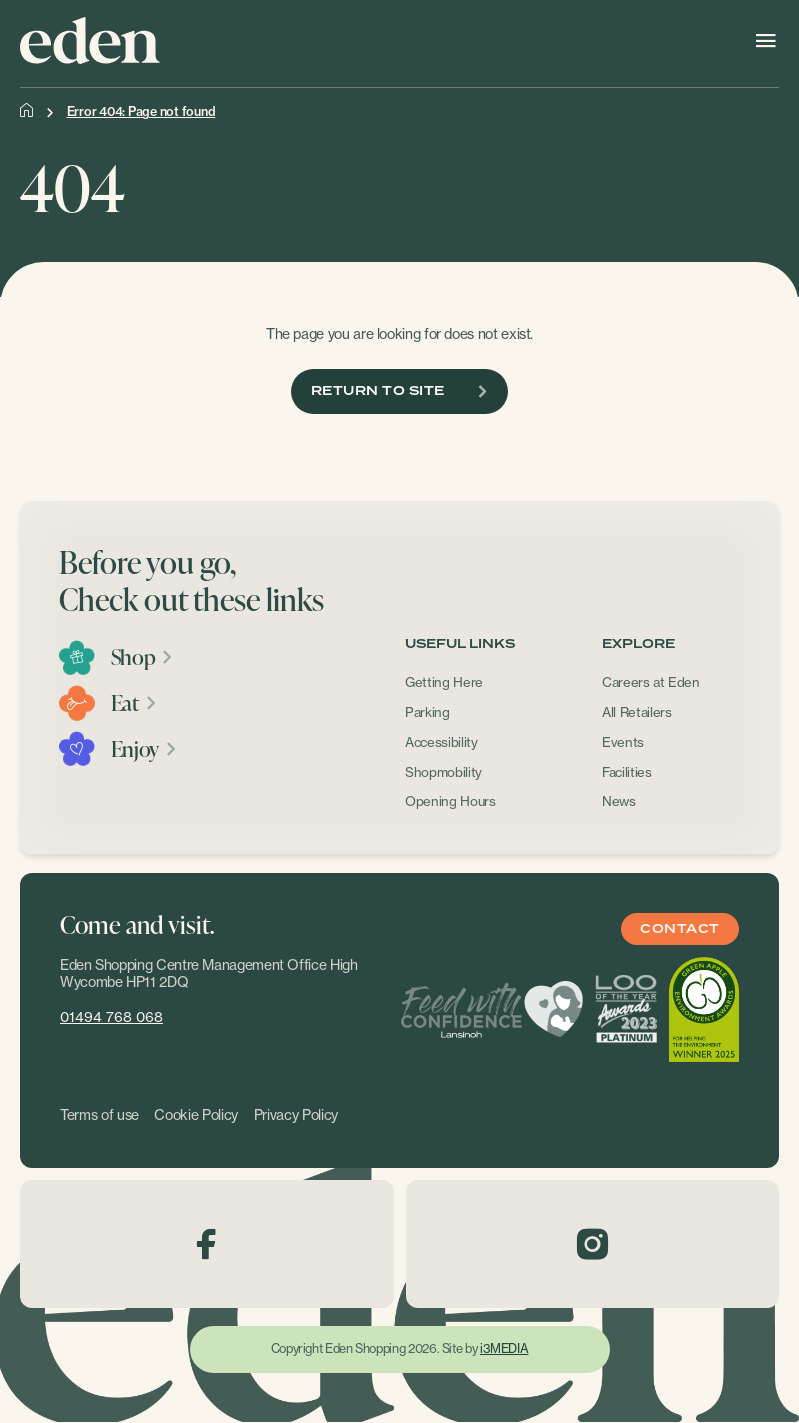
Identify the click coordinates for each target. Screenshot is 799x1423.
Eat (134, 703)
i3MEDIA (504, 1348)
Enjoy (144, 749)
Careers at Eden (651, 682)
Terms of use (99, 1115)
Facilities (627, 772)
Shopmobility (443, 772)
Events (623, 742)
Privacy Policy (296, 1115)
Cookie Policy (196, 1115)
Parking (427, 712)
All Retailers (637, 712)
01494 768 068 (111, 1017)
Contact (679, 929)
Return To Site (399, 391)
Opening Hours (450, 801)
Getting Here (444, 682)
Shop (142, 657)
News (619, 801)
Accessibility (441, 742)
